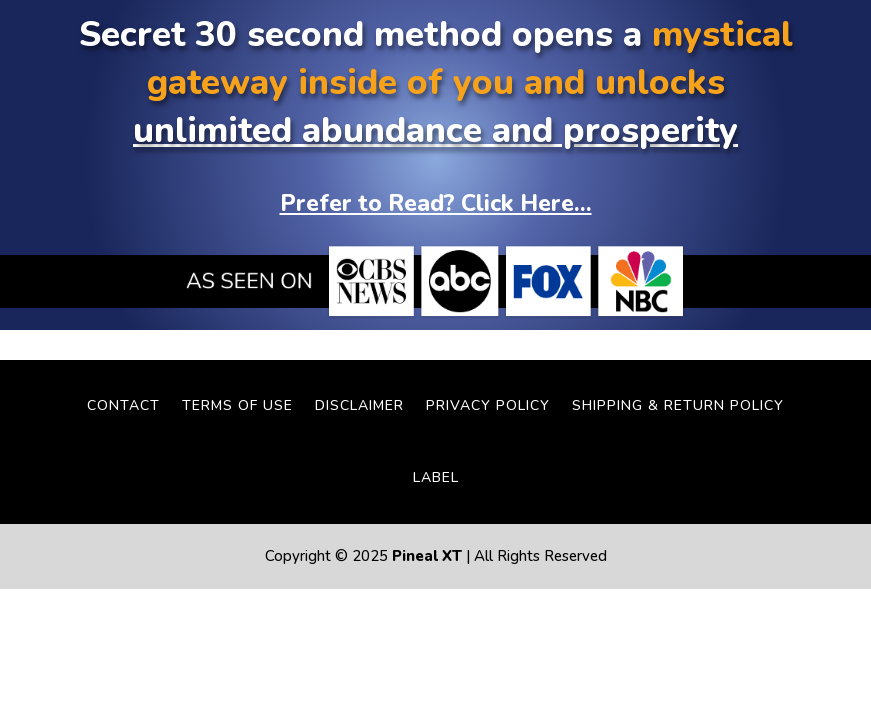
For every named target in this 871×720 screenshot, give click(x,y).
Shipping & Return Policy (678, 405)
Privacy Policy (488, 405)
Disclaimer (359, 405)
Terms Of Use (237, 405)
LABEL (436, 477)
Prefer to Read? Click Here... (436, 204)
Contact (123, 405)
